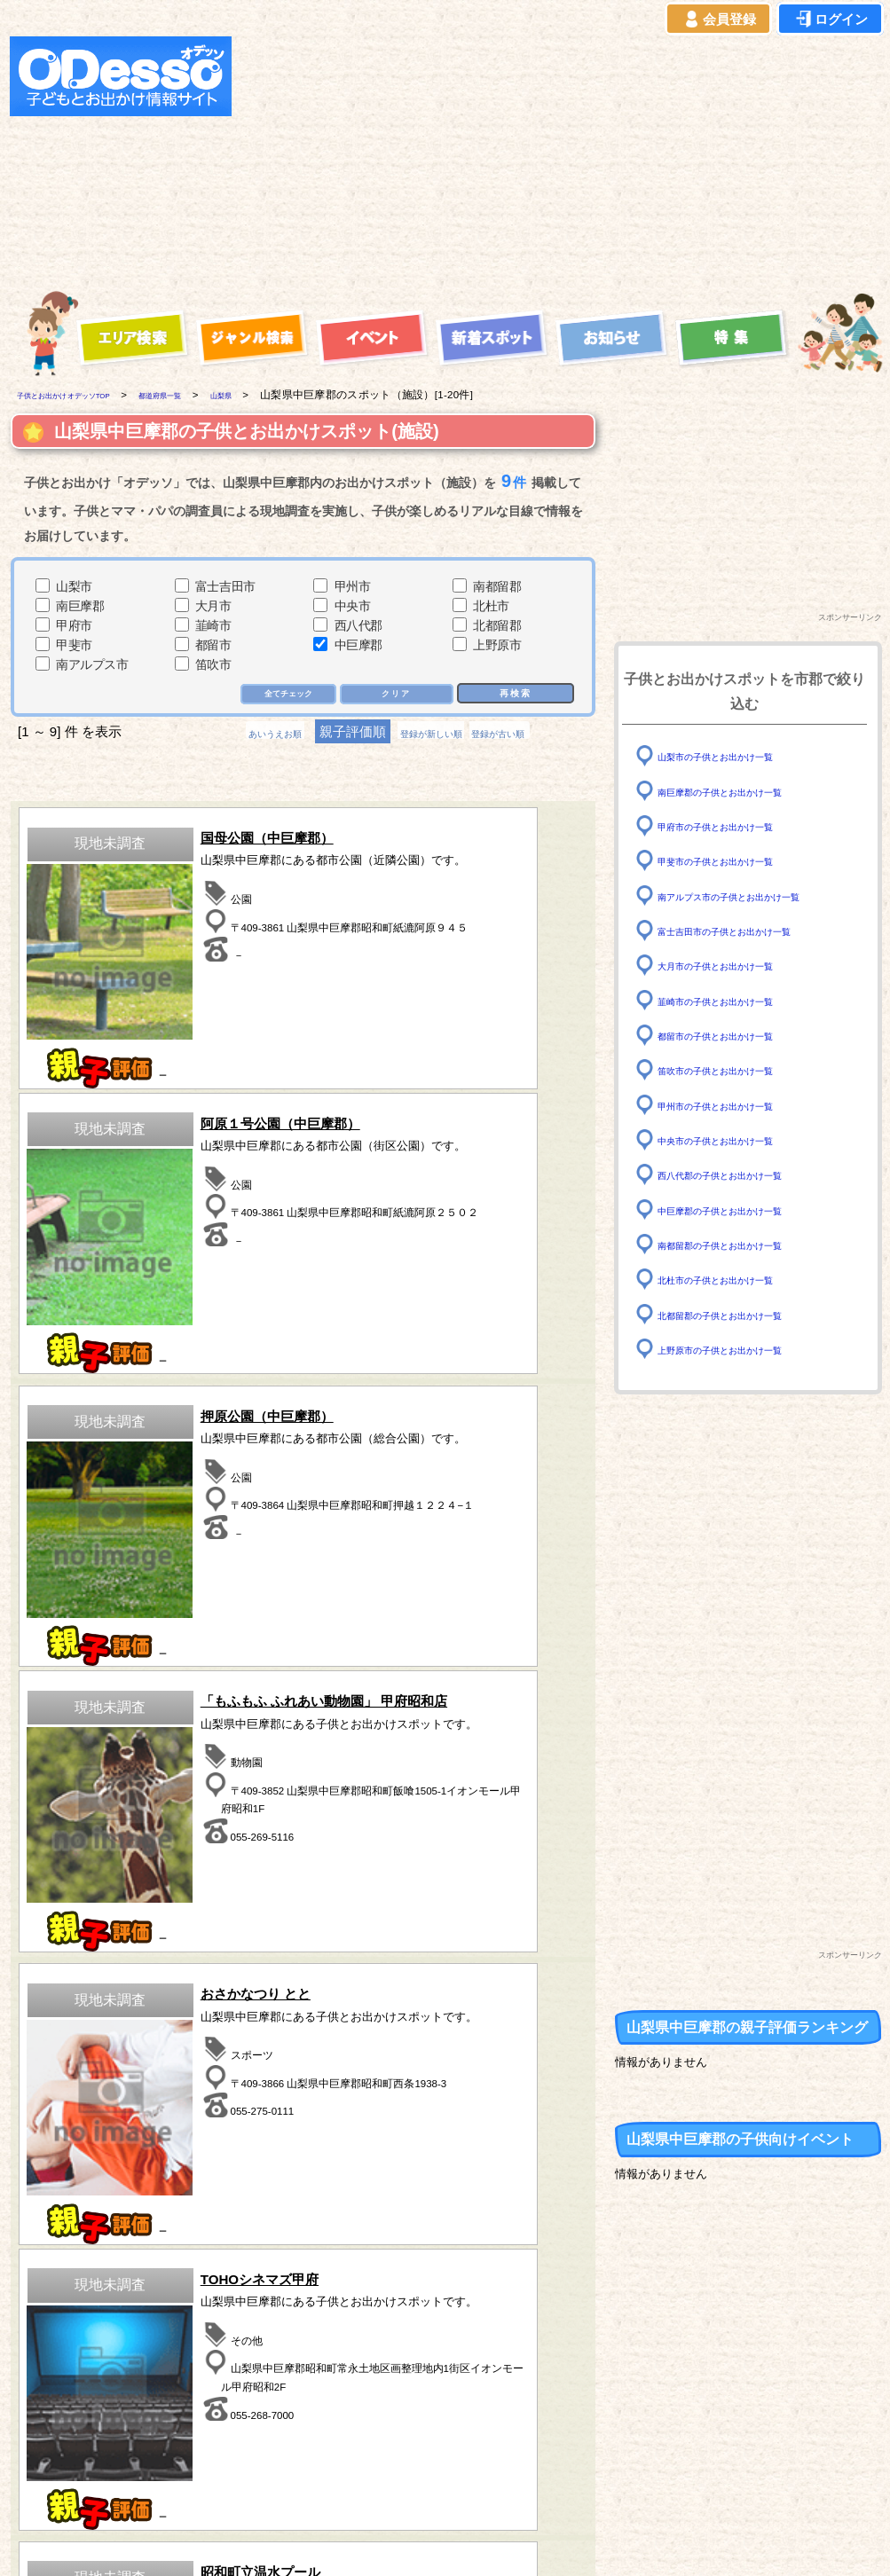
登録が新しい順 (430, 734)
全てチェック (282, 695)
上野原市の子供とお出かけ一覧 (744, 1349)
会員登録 (719, 19)
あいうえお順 (237, 734)
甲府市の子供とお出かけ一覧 (738, 826)
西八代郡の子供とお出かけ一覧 (744, 1175)
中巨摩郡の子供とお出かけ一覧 (744, 1209)
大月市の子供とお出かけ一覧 (738, 965)
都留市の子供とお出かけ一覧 (738, 1035)
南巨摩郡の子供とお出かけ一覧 (744, 790)
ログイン (830, 19)
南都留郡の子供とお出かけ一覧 (744, 1245)
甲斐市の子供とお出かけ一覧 (738, 861)
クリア (397, 695)
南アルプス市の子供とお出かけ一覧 (757, 895)
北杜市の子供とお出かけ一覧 (738, 1279)
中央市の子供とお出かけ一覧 (738, 1140)
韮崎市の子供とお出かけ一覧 (738, 1000)
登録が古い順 (537, 734)
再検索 (514, 694)
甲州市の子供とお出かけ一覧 (738, 1104)
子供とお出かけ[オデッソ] (372, 2541)
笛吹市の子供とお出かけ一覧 (738, 1070)
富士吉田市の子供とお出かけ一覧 (751, 931)
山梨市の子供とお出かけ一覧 (738, 756)
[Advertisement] (437, 160)
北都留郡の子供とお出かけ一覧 (744, 1314)
